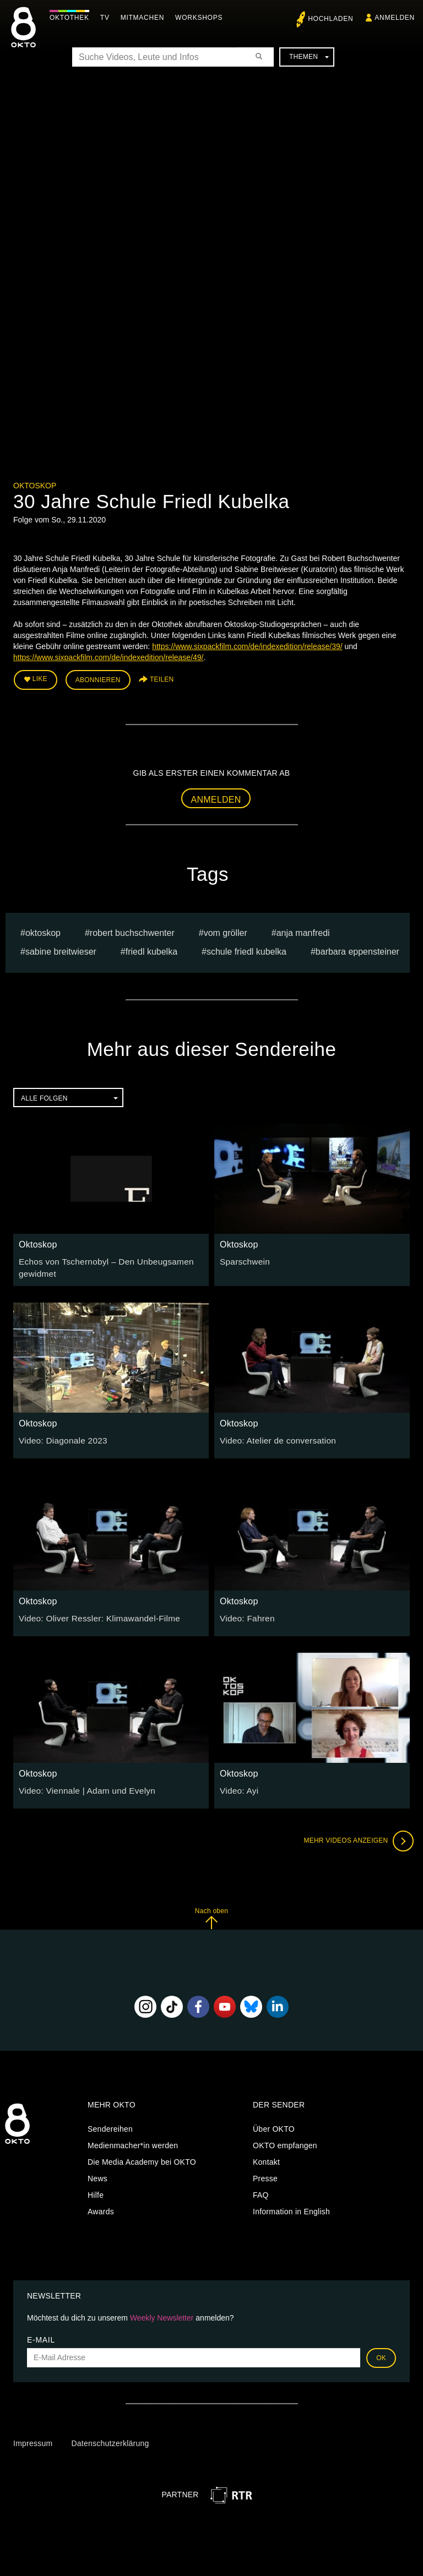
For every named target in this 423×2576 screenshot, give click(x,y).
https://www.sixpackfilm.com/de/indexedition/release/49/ (108, 657)
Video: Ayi (237, 1784)
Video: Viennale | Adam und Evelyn (81, 1784)
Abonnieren (98, 678)
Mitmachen (145, 17)
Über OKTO (274, 2124)
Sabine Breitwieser (60, 949)
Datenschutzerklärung (110, 2438)
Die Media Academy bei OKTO (142, 2157)
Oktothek (72, 17)
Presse (265, 2173)
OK (381, 2352)
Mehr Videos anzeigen (355, 1835)
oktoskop (43, 929)
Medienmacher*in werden (133, 2140)
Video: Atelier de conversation (273, 1434)
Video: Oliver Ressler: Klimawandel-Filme (92, 1612)
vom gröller (225, 929)
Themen (309, 57)
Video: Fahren (245, 1612)
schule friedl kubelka (246, 949)
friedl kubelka (151, 949)
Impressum (32, 2438)
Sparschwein (242, 1258)
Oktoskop (34, 485)
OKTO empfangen (285, 2140)
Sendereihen (110, 2124)
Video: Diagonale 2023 (59, 1434)
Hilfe (96, 2190)
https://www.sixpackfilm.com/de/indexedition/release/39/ (247, 646)
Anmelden (216, 796)
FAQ (261, 2190)
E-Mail (41, 2334)
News (97, 2173)
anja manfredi (303, 929)
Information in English (291, 2206)
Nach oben (211, 1913)
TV (107, 17)
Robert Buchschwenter (132, 929)
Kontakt (266, 2157)
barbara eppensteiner (357, 949)
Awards (101, 2206)
